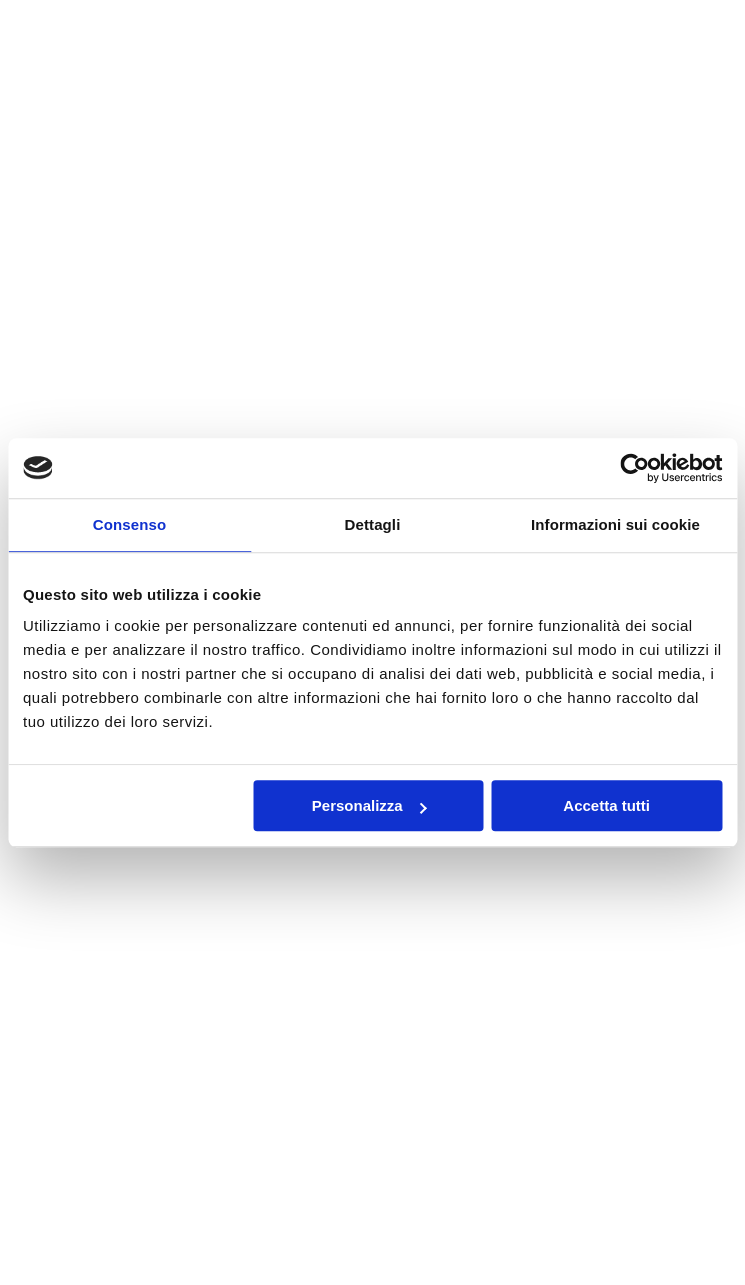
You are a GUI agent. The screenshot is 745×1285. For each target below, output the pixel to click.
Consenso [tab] (129, 524)
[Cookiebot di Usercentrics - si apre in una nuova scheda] (634, 468)
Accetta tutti (606, 805)
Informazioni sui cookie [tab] (615, 524)
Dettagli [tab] (373, 524)
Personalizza (369, 805)
